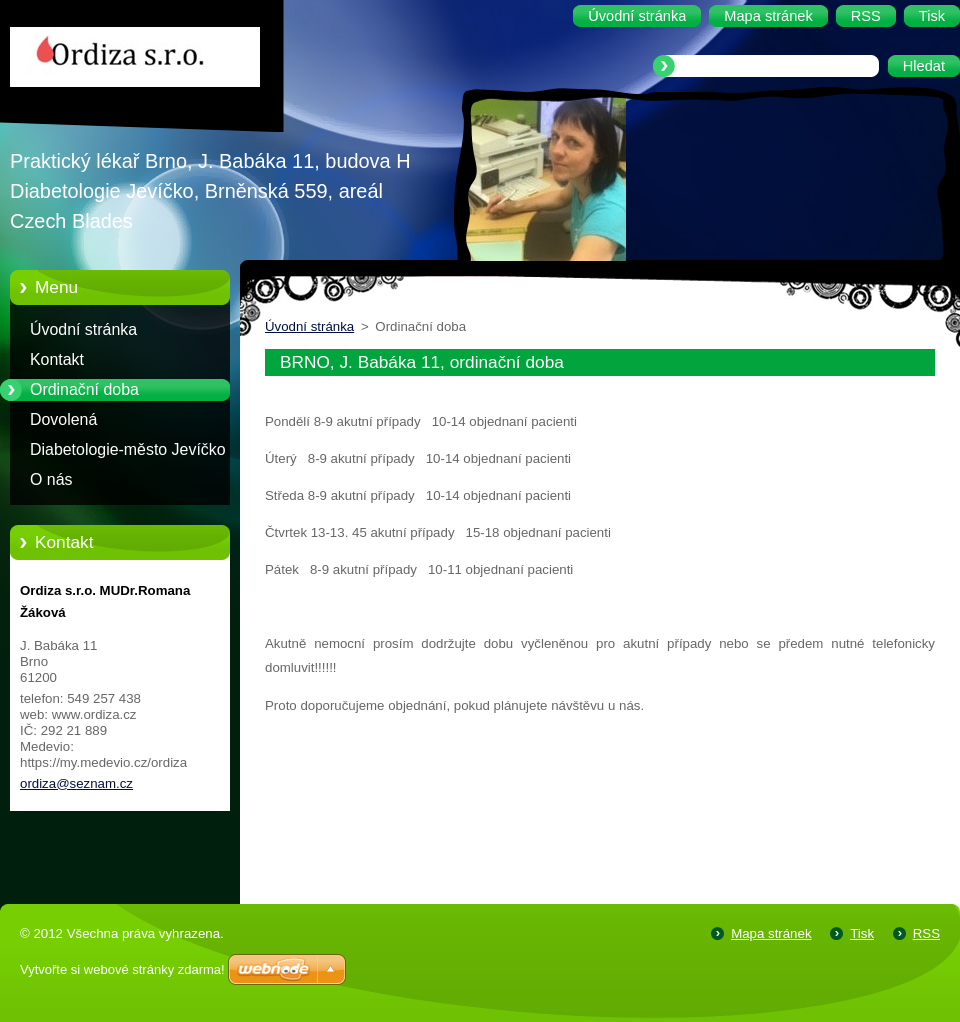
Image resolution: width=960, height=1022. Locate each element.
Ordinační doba (84, 389)
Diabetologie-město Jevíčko (128, 449)
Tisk (862, 933)
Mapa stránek (771, 933)
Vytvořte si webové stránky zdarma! (122, 969)
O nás (51, 479)
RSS (926, 933)
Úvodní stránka (83, 329)
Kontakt (57, 359)
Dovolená (63, 419)
